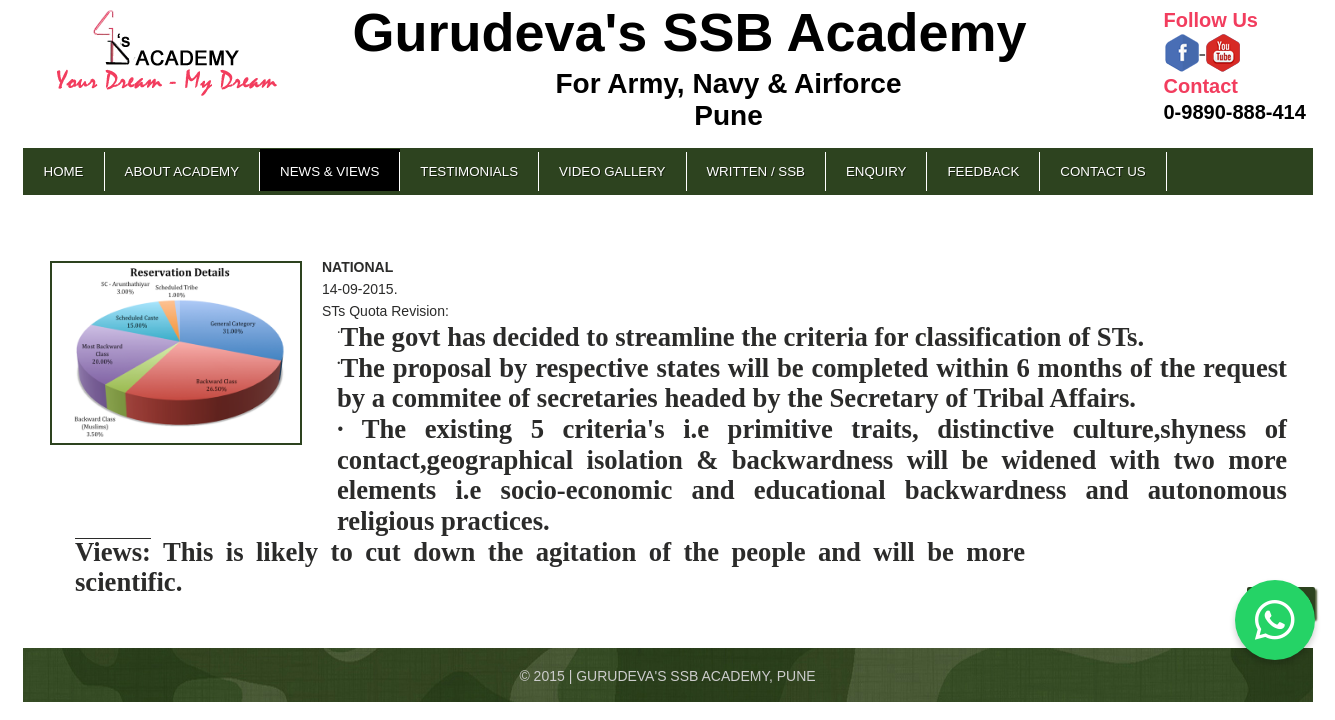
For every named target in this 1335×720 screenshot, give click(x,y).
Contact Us (1102, 171)
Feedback (983, 171)
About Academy (182, 171)
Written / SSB (756, 171)
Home (64, 171)
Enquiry (876, 171)
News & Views (329, 171)
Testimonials (469, 171)
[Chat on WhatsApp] (1275, 620)
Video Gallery (612, 171)
